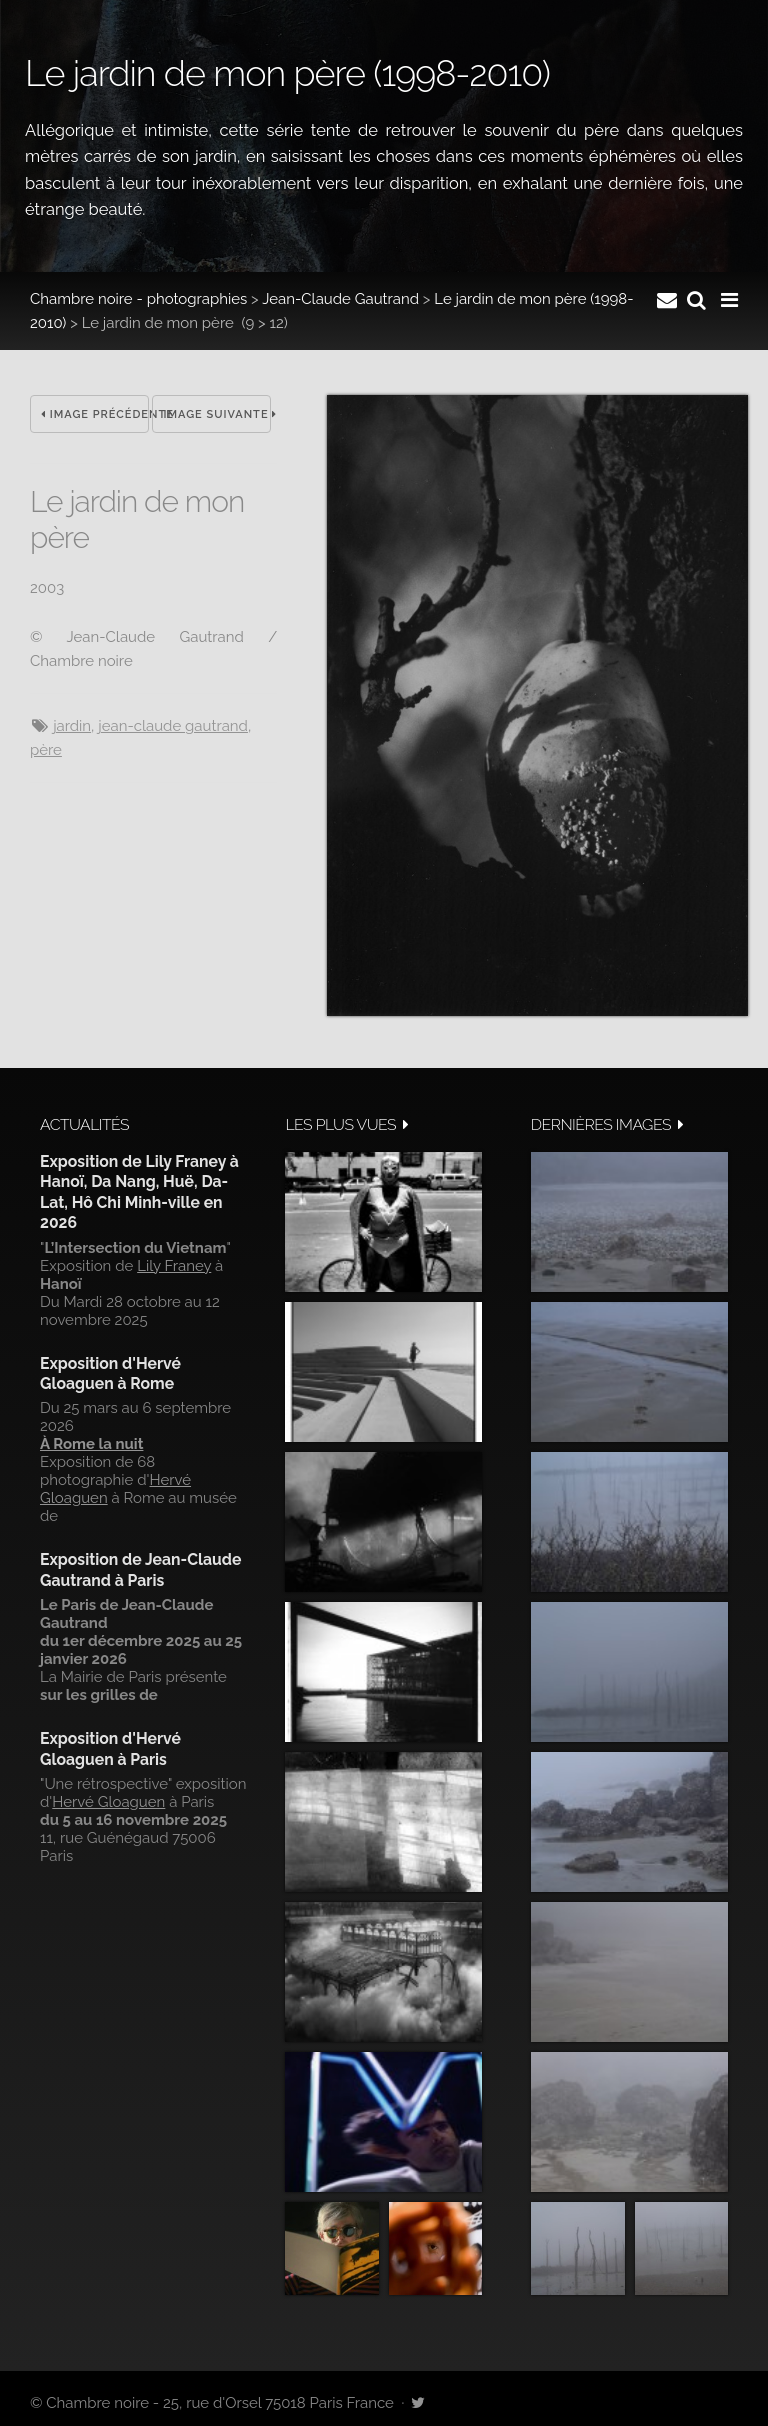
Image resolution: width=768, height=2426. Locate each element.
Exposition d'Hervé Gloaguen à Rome (110, 1373)
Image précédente (95, 414)
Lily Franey (174, 1266)
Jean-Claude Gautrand (340, 299)
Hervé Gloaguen (108, 1802)
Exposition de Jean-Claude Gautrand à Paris (140, 1569)
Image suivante (217, 414)
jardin (72, 726)
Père (46, 750)
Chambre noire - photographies (138, 299)
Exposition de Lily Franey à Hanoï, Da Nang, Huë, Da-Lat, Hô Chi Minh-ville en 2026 (139, 1192)
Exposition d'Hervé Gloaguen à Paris (110, 1748)
